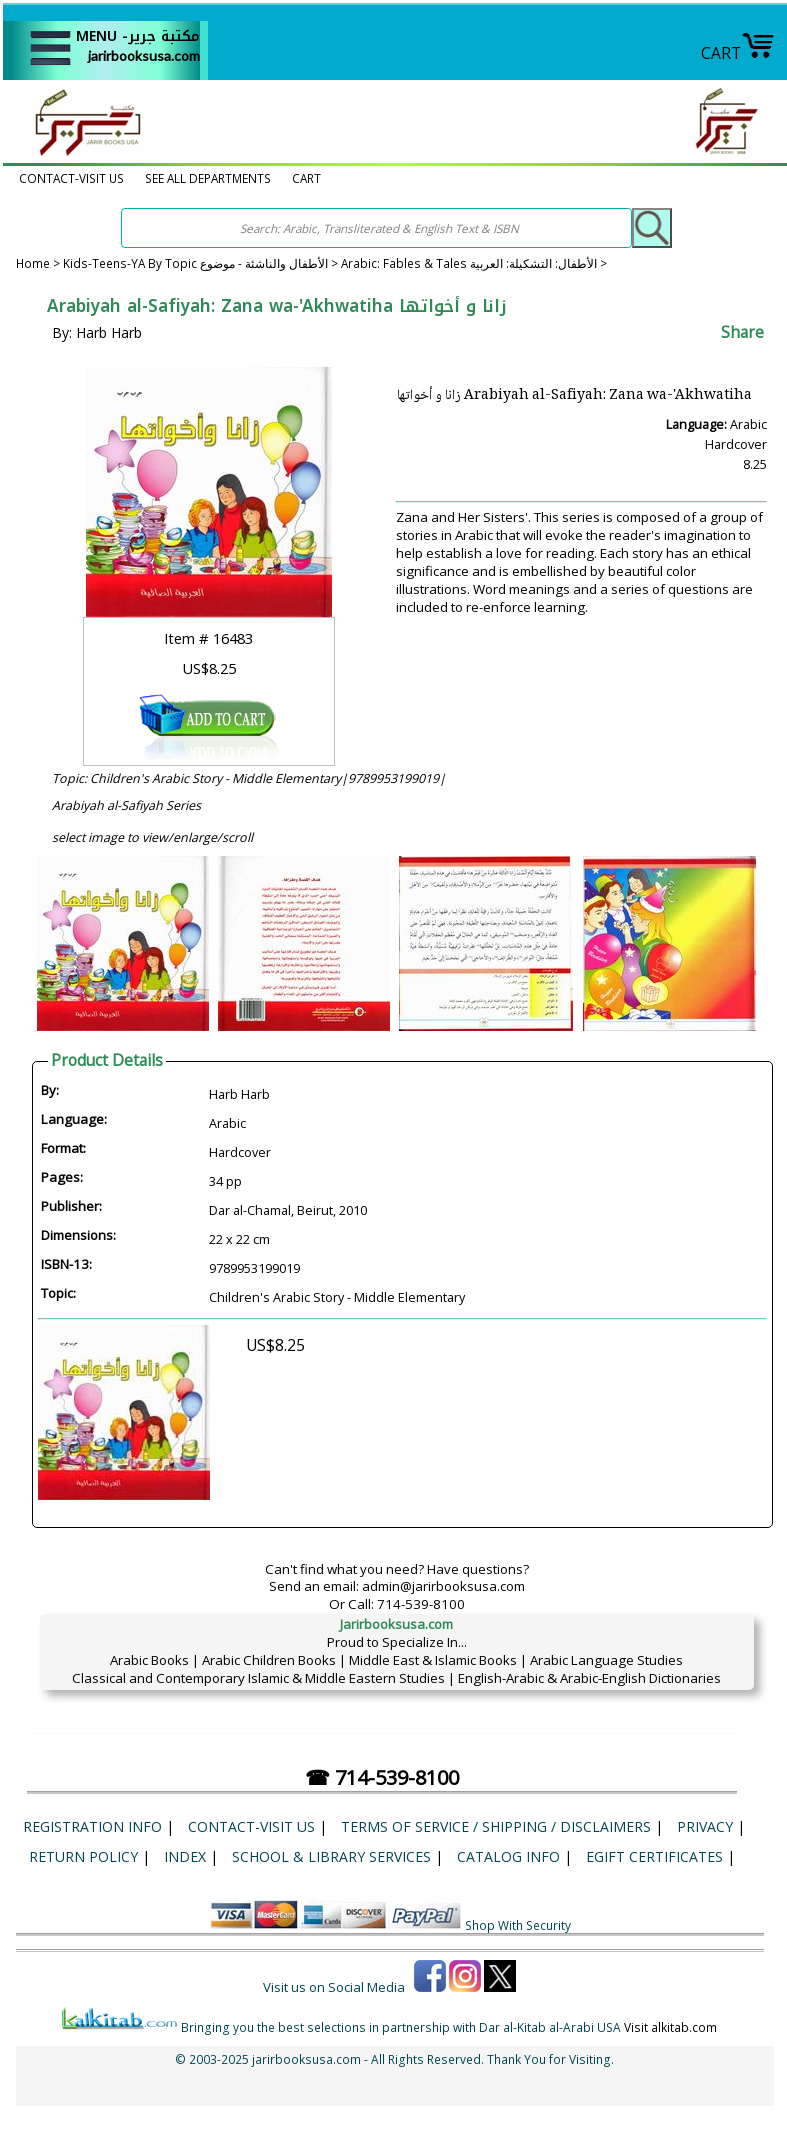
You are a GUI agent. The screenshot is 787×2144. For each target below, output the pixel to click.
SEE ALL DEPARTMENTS (208, 178)
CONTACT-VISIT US (71, 178)
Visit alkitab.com (670, 2027)
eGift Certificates (654, 1856)
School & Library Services (331, 1856)
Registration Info (92, 1826)
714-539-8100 (421, 1604)
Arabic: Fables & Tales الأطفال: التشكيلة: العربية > (474, 263)
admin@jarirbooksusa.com (443, 1586)
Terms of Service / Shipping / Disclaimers (496, 1826)
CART (738, 53)
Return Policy (83, 1856)
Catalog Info (508, 1856)
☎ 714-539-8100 (382, 1777)
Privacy (705, 1826)
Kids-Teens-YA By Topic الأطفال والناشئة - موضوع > (202, 263)
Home (33, 263)
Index (185, 1856)
